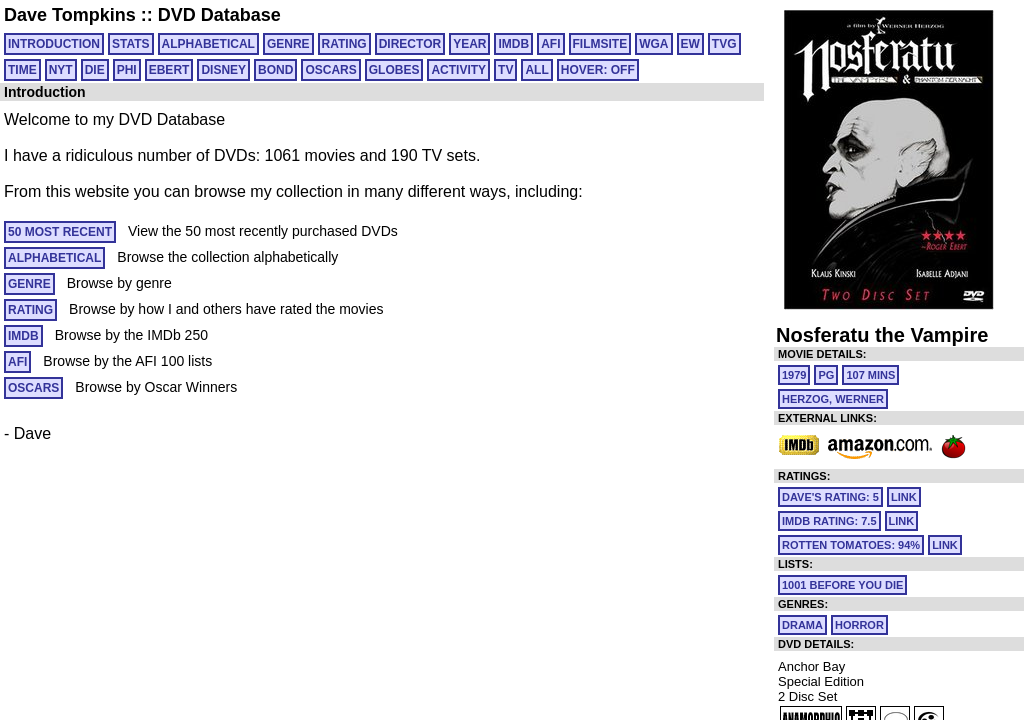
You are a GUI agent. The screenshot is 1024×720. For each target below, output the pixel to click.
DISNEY (223, 70)
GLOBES (394, 70)
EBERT (169, 70)
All (536, 70)
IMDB (513, 44)
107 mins (870, 375)
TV (505, 70)
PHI (127, 70)
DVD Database (219, 15)
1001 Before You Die (842, 585)
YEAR (469, 44)
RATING (344, 44)
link (904, 497)
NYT (61, 70)
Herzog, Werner (833, 399)
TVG (724, 44)
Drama (802, 625)
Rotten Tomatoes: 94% (851, 545)
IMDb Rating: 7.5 (829, 521)
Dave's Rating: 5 (830, 497)
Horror (859, 625)
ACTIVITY (458, 70)
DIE (95, 70)
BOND (275, 70)
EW (690, 44)
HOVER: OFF (598, 70)
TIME (22, 70)
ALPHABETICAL (208, 44)
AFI (550, 44)
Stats (131, 44)
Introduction (54, 44)
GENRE (288, 44)
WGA (653, 44)
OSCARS (330, 70)
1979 (794, 375)
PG (826, 375)
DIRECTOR (410, 44)
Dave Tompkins (70, 15)
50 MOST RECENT (60, 232)
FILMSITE (600, 44)
